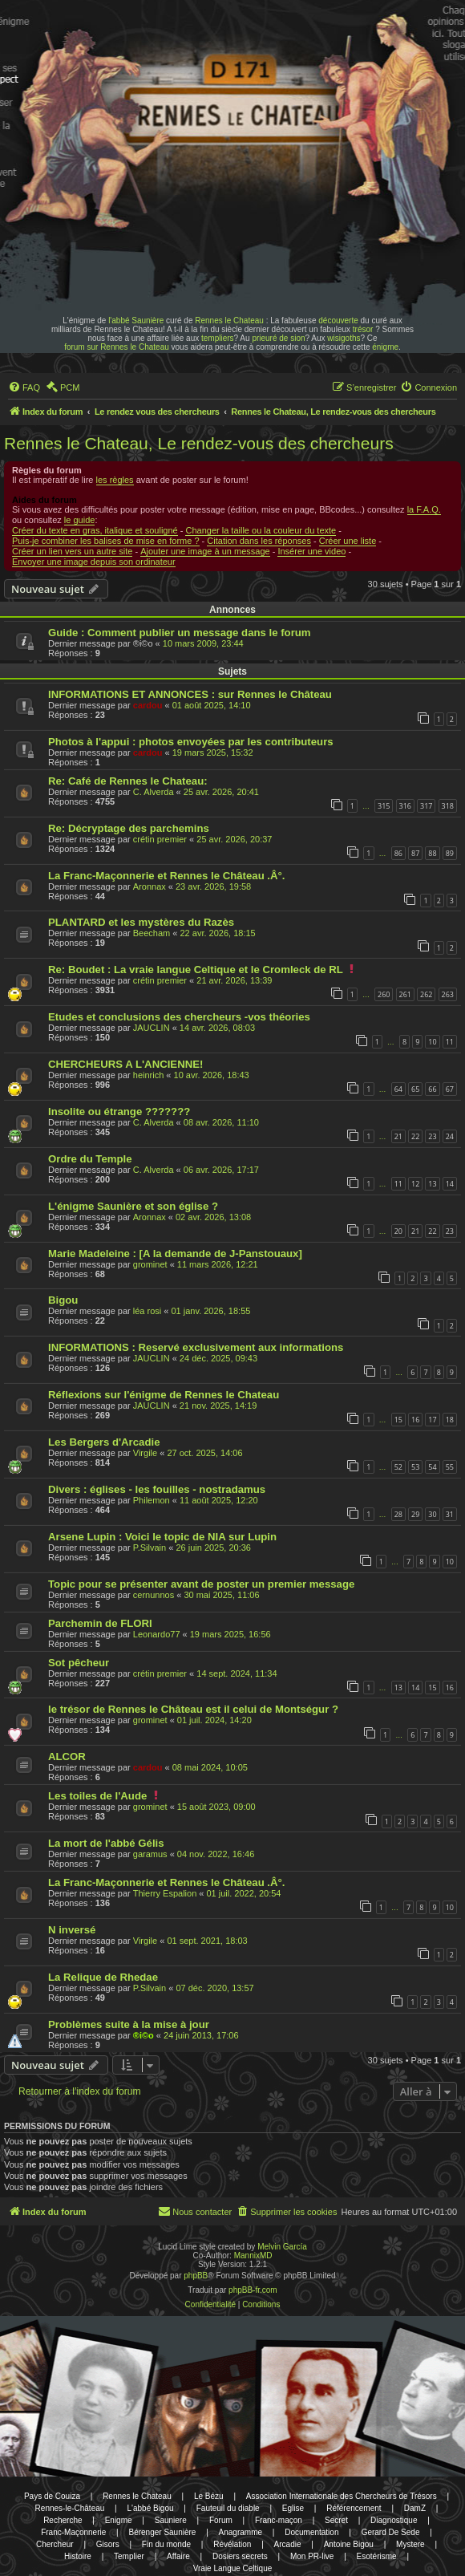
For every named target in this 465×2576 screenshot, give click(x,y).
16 (415, 1419)
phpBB (196, 2275)
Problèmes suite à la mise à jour (128, 2024)
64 (398, 1089)
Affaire (178, 2556)
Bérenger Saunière (162, 2532)
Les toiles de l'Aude (97, 1796)
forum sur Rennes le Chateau (116, 347)
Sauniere (171, 2520)
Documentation (311, 2532)
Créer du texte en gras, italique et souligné (95, 530)
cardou (148, 705)
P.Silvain (149, 1547)
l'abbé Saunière (136, 320)
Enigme (118, 2520)
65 (415, 1089)
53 (415, 1467)
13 (432, 1183)
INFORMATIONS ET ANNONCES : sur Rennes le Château (190, 694)
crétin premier (160, 839)
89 (450, 853)
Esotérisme (377, 2556)
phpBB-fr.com (252, 2290)
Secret (336, 2520)
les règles (115, 480)
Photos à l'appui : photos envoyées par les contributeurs (191, 742)
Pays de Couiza (52, 2496)
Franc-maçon (278, 2520)
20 (398, 1231)
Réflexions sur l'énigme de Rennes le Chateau (163, 1395)
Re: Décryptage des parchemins (128, 828)
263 (448, 994)
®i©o (143, 2035)
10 (432, 1041)
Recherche (62, 2520)
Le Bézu (209, 2496)
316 (405, 806)
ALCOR (67, 1756)
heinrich (148, 1075)
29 (415, 1514)
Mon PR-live (312, 2556)
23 (432, 1136)
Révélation (232, 2544)
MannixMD (253, 2255)
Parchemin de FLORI (100, 1623)
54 (432, 1467)
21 (398, 1136)
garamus (150, 1854)
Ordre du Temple (90, 1159)
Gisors (107, 2544)
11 (450, 1041)
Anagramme (240, 2532)
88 (432, 853)
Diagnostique (393, 2520)
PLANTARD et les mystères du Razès (141, 922)
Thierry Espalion (164, 1893)
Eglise (293, 2508)
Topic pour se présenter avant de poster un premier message (201, 1584)
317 (426, 806)
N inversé (71, 1930)
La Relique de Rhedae (103, 1977)
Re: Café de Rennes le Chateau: (128, 781)
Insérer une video (311, 551)
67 (450, 1089)
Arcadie (287, 2544)
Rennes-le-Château (70, 2508)
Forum (220, 2520)
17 (432, 1419)
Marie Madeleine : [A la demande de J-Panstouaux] (175, 1253)
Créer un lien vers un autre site (72, 551)
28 (398, 1514)
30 (432, 1514)
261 (405, 994)
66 (432, 1089)
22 (415, 1136)
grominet (150, 1264)
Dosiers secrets (240, 2556)
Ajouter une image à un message (204, 551)
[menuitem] (24, 387)
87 (415, 853)
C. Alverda (153, 792)
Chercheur (55, 2544)
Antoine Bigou (349, 2544)
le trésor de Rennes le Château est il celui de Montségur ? (193, 1709)
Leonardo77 (156, 1634)
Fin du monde (166, 2544)
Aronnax (149, 886)
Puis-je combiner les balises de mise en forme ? (106, 541)
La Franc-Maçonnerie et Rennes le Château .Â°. (166, 876)
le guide (79, 520)
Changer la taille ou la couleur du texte (260, 530)
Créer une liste (348, 541)
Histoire (77, 2556)
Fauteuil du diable (228, 2508)
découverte (338, 320)
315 (384, 806)
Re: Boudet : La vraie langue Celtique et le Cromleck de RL (195, 969)
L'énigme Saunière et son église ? (133, 1206)
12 (415, 1183)
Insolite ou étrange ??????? (119, 1111)
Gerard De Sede (391, 2532)
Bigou (63, 1300)
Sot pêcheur (78, 1663)
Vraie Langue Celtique (233, 2568)
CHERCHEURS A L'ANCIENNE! (125, 1064)
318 (448, 806)
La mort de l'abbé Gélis (106, 1843)
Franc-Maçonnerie (73, 2532)
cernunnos (153, 1595)
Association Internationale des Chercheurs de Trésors (341, 2496)
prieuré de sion (278, 338)
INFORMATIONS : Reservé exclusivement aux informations (195, 1347)
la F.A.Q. (424, 509)
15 (398, 1419)
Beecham (151, 933)
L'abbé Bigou (150, 2508)
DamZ (415, 2508)
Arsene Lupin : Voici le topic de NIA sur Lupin (162, 1537)
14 (450, 1183)
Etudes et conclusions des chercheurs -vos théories (179, 1017)
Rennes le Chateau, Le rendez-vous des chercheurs (199, 443)
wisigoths (343, 338)
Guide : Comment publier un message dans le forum (179, 633)
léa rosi (147, 1311)
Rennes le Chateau (229, 320)
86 (398, 853)
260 (384, 994)
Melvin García (282, 2246)
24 (450, 1136)
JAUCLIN (151, 1027)
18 (450, 1419)
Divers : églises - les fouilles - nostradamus (156, 1489)
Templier (129, 2556)
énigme (385, 347)
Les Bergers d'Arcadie (104, 1442)
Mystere (410, 2544)
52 (398, 1467)
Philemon (151, 1500)
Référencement (353, 2508)
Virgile (145, 1453)
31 (450, 1514)
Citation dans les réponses (259, 541)
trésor (363, 329)
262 (426, 994)
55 (450, 1467)
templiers (217, 338)
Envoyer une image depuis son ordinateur (94, 561)
